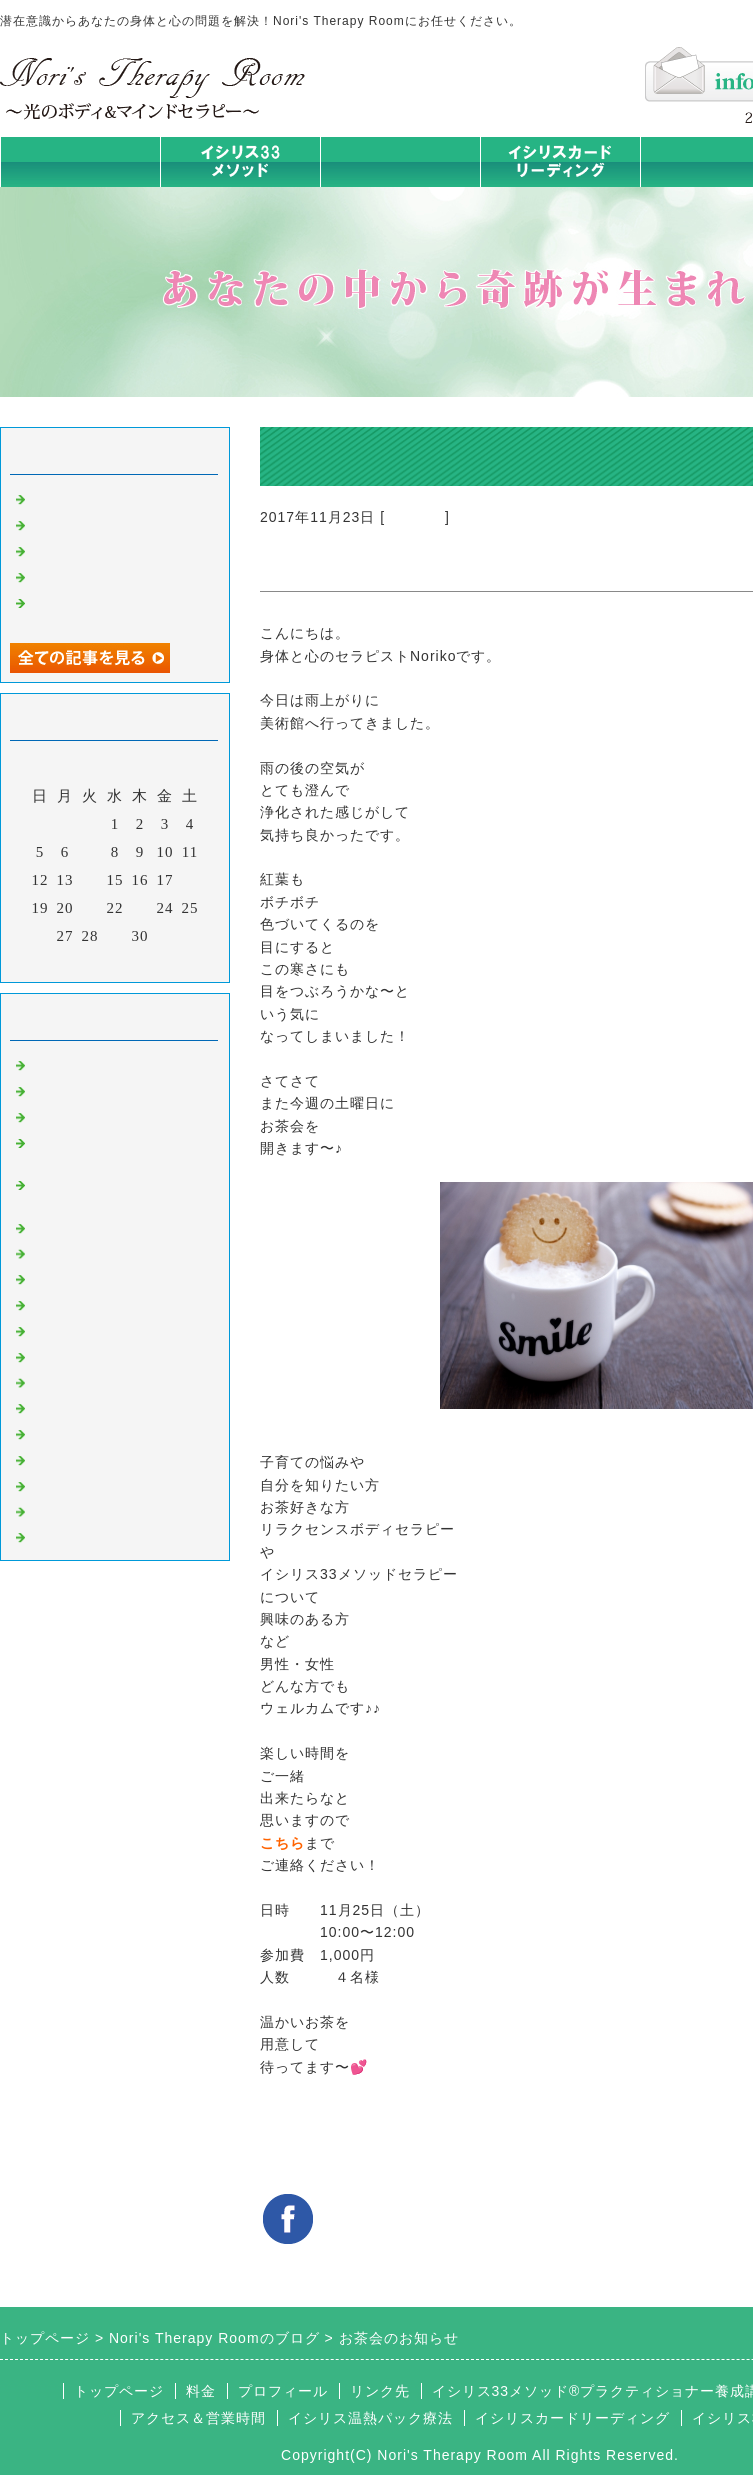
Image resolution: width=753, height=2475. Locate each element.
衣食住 (54, 1406)
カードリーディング (102, 1303)
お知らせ (415, 517)
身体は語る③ (78, 497)
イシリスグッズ (86, 1484)
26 (40, 936)
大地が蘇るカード (94, 1329)
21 (90, 908)
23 (140, 908)
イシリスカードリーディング (572, 2418)
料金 (201, 2391)
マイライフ (70, 1458)
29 (115, 936)
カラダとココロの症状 (110, 1252)
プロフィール (283, 2391)
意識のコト (70, 1115)
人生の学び (70, 1381)
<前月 (73, 962)
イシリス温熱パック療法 (118, 1226)
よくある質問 (78, 1535)
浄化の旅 (62, 1510)
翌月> (156, 962)
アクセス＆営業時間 (198, 2418)
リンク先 (380, 2391)
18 (190, 880)
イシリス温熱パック (400, 186)
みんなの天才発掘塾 (102, 1277)
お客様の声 (70, 1432)
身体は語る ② (80, 523)
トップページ (80, 161)
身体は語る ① (80, 549)
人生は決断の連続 (94, 575)
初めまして (70, 1063)
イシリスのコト (86, 1089)
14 (90, 880)
